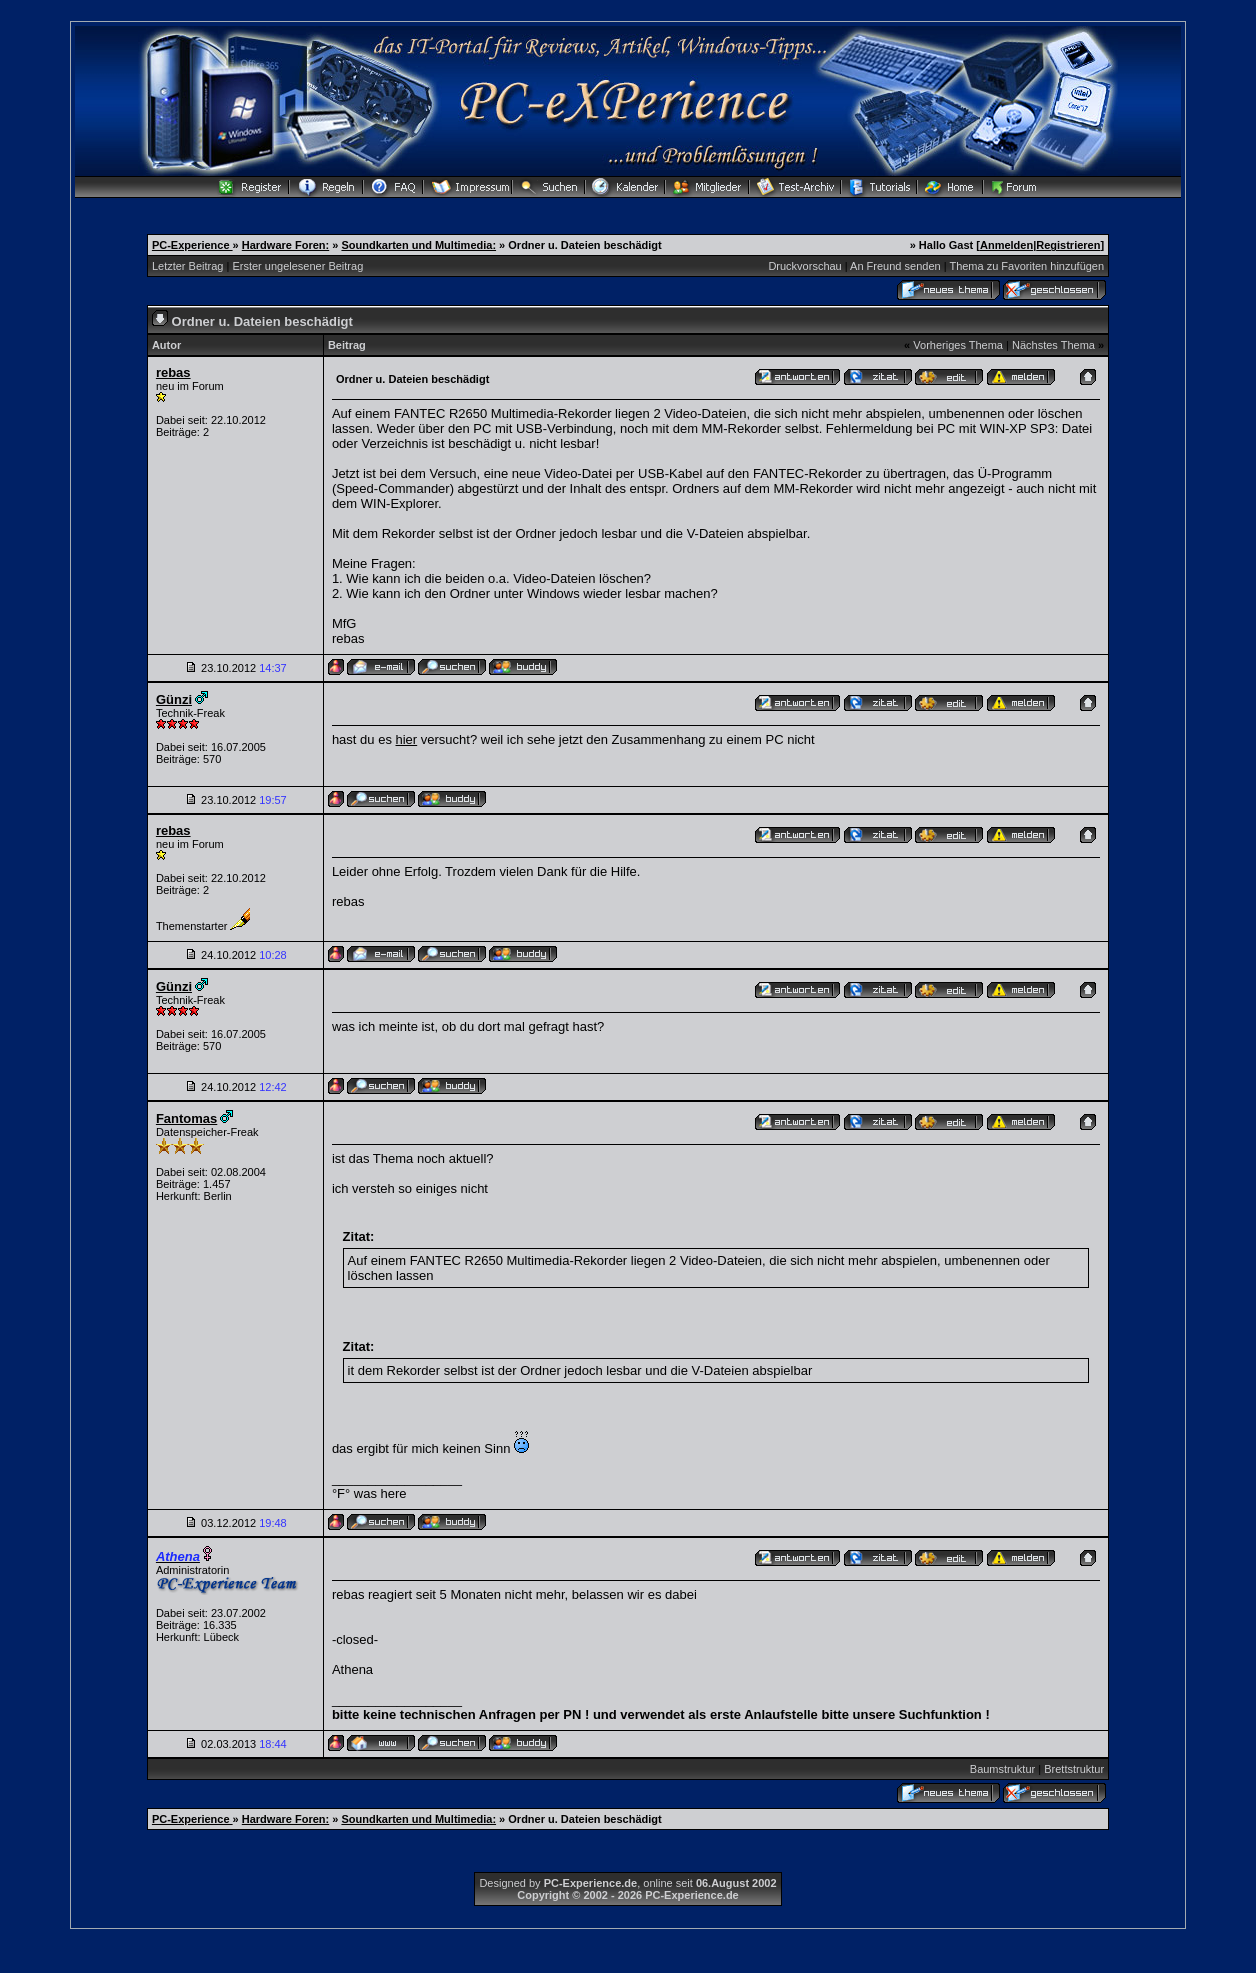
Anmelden (1006, 245)
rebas (173, 372)
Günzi (174, 699)
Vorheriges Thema (958, 345)
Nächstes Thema (1053, 345)
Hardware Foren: (285, 245)
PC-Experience (192, 245)
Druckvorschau (804, 266)
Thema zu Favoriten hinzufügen (1026, 266)
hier (407, 739)
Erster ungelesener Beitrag (297, 266)
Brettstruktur (1074, 1769)
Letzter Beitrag (188, 266)
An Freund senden (895, 266)
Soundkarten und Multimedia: (418, 245)
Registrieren (1068, 245)
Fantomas (186, 1118)
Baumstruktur (1002, 1769)
